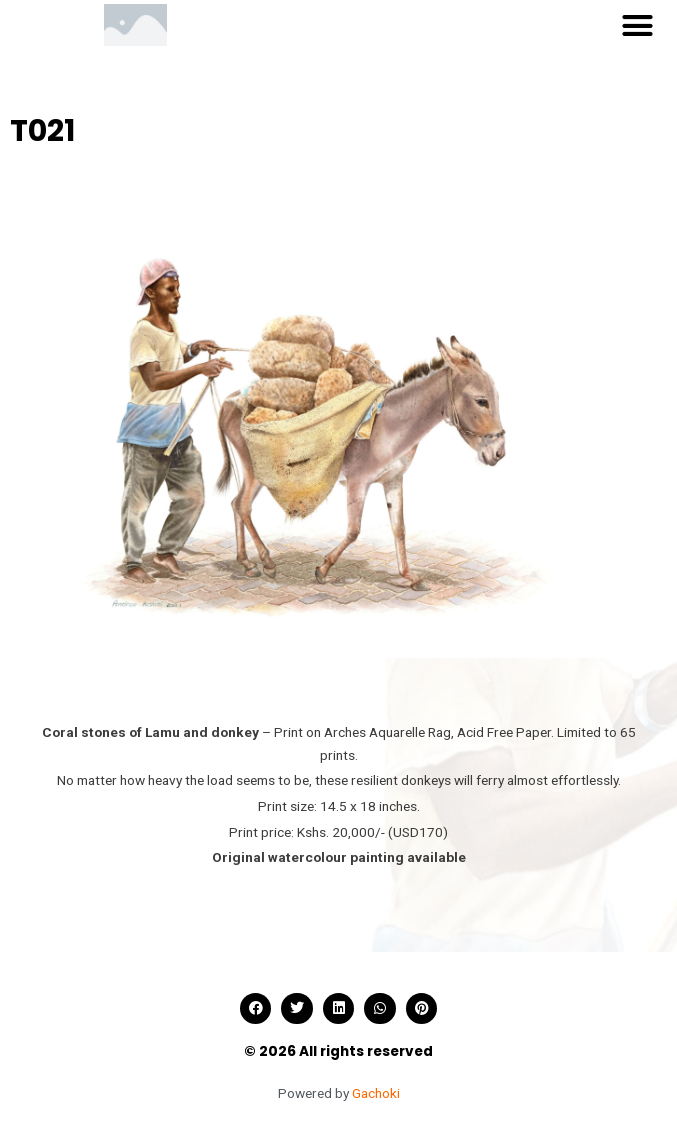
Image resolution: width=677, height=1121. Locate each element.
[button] (637, 25)
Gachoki (376, 1093)
